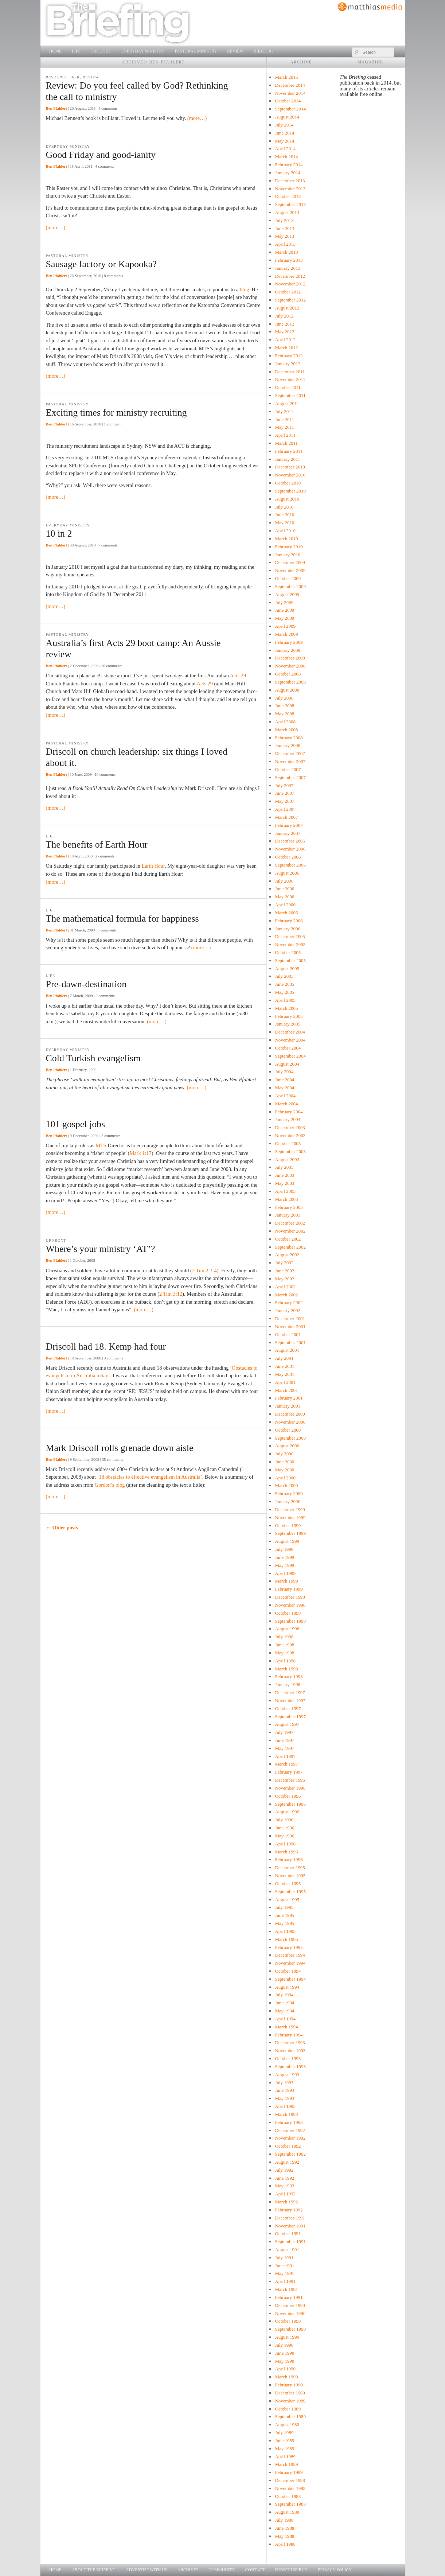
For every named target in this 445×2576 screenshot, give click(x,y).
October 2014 (288, 101)
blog (244, 289)
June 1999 (284, 1557)
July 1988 (284, 2520)
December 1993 (290, 2042)
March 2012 (286, 347)
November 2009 (290, 570)
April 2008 (285, 721)
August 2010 (287, 499)
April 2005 (285, 1000)
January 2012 (287, 363)
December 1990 (290, 2305)
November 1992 (290, 2138)
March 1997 (286, 1764)
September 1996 (290, 1804)
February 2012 (288, 355)
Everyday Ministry (143, 51)
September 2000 (290, 1438)
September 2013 (290, 204)
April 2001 (285, 1382)
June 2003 (284, 1175)
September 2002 (290, 1247)
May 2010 (284, 522)
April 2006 (285, 904)
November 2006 (290, 849)
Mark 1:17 (140, 1153)
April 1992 (285, 2193)
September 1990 (290, 2329)
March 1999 (286, 1581)
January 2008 (287, 745)
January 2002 (287, 1310)
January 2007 (287, 833)
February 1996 (288, 1859)
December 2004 (290, 1032)
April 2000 (285, 1477)
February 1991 (288, 2297)
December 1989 (290, 2393)
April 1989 (285, 2456)
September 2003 (290, 1151)
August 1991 (287, 2249)
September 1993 (290, 2066)
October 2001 (288, 1334)
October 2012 (288, 292)
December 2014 (290, 85)
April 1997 (285, 1756)
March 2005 (286, 1008)
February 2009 (288, 642)
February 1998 (288, 1676)
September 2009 (290, 586)
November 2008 (290, 666)
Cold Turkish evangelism (93, 1058)
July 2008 (284, 698)
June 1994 (284, 2002)
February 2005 (288, 1016)
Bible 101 (263, 51)
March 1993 (286, 2114)
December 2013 (290, 180)
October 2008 (288, 674)
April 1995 (285, 1931)
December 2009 (290, 562)
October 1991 (288, 2233)
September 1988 (290, 2504)
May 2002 (284, 1278)
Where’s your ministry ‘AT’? (100, 1249)
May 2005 (284, 992)
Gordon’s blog (110, 1485)
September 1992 (290, 2154)
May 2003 (284, 1183)
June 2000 (284, 1461)
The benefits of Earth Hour (97, 844)
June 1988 (284, 2528)
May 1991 (284, 2273)
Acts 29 (238, 675)
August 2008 (287, 690)
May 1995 (284, 1923)
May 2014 (284, 141)
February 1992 (288, 2210)
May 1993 (284, 2098)
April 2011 (285, 435)
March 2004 (286, 1103)
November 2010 (290, 475)
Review (235, 51)
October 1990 (288, 2321)
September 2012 (290, 300)
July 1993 (284, 2082)
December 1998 (290, 1597)
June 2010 (284, 514)
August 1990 (287, 2337)
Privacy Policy (335, 2570)
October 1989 (288, 2409)
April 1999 (285, 1573)
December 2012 (290, 276)
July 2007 (284, 785)
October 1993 (288, 2058)
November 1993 (290, 2050)
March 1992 (286, 2202)
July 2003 (284, 1167)
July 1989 (284, 2432)
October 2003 (288, 1143)
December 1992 (290, 2130)
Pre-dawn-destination (86, 984)
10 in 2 (59, 533)
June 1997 (284, 1740)
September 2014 (290, 109)
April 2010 (285, 530)
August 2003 (287, 1159)
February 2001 (288, 1398)
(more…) (197, 118)
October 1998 (288, 1613)
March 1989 (286, 2464)
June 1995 (284, 1915)
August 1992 (287, 2162)
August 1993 (287, 2074)
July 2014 (284, 125)
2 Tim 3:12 (170, 1294)
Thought (101, 51)
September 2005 (290, 960)
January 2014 (287, 172)
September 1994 (290, 1979)
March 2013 (286, 252)
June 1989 (284, 2440)
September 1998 (290, 1621)
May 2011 (284, 427)
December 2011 (290, 371)
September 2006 (290, 865)
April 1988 (285, 2544)
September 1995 (290, 1891)
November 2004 (290, 1040)
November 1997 (290, 1700)
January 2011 (287, 459)
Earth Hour (153, 866)
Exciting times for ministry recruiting (116, 412)
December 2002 (290, 1223)
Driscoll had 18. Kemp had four (106, 1346)
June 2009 (284, 610)
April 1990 (285, 2368)
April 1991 (285, 2281)
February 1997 (288, 1772)
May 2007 (284, 801)
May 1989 (284, 2448)
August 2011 (287, 403)
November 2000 (290, 1422)
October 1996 (288, 1796)
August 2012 (287, 308)
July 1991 (284, 2257)
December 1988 (290, 2480)
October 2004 (288, 1048)
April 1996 (285, 1844)
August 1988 (287, 2512)
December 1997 (290, 1692)
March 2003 (286, 1199)
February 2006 (288, 920)
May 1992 (284, 2185)
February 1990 (288, 2385)
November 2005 (290, 944)
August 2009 (287, 594)
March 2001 (286, 1390)
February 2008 (288, 737)
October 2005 (288, 952)
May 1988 (284, 2536)
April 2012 (285, 339)
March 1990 (286, 2377)
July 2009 (284, 602)
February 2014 (288, 164)
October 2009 (288, 578)
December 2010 (290, 467)
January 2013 (287, 268)
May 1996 (284, 1835)
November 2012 (290, 284)
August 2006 (287, 873)
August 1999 (287, 1541)
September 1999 (290, 1533)
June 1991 (284, 2265)
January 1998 (287, 1684)
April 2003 (285, 1191)
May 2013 (284, 236)
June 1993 (284, 2090)
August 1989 (287, 2424)
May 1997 (284, 1748)
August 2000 (287, 1445)
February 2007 (288, 825)
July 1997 (284, 1732)
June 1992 (284, 2178)
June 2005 (284, 984)
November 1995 (290, 1875)
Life (76, 51)
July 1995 (284, 1907)
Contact (255, 2570)
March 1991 (286, 2289)
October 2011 (287, 387)
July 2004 (284, 1071)
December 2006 (290, 841)
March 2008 (286, 729)
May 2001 (284, 1374)
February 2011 (288, 451)
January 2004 (287, 1119)
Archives (188, 2570)
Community (221, 2570)
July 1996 (284, 1819)
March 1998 (286, 1669)
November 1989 (290, 2401)
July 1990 (284, 2345)
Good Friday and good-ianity (101, 154)
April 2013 (285, 244)
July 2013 (284, 220)
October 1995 (288, 1883)
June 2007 (284, 793)
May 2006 (284, 896)
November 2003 (290, 1135)
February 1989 (288, 2472)
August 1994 (287, 1987)
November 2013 (290, 188)
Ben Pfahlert (56, 108)
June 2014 (284, 133)
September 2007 (290, 777)
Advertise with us (146, 2570)
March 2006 (286, 912)
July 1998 (284, 1636)
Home (55, 51)
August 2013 (287, 212)
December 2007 (290, 753)
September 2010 (290, 491)
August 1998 (287, 1628)
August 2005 (287, 968)
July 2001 (284, 1358)
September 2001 (290, 1342)
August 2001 (287, 1350)
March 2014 (286, 156)
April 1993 (285, 2106)
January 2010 (287, 554)
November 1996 (290, 1788)
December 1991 (290, 2218)
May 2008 (284, 713)
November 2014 (290, 93)
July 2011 (284, 411)
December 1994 (290, 1955)
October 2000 (288, 1430)
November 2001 (290, 1326)
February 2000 (288, 1493)
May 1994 (284, 2010)
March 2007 (286, 817)
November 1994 (290, 1963)
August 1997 (287, 1724)
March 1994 (286, 2027)
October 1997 (288, 1708)
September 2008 (290, 682)
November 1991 (290, 2226)
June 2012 (284, 324)
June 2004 (284, 1079)
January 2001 (287, 1406)
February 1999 (288, 1589)
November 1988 (290, 2488)
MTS (100, 1145)
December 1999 (290, 1509)
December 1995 (290, 1867)
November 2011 (290, 379)
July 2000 (284, 1453)
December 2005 (290, 936)
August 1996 (287, 1811)
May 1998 (284, 1652)
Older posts (62, 1527)
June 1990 (284, 2353)
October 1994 (288, 1971)
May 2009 (284, 618)
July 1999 (284, 1549)
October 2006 (288, 857)
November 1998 (290, 1605)
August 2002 (287, 1254)
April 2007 (285, 809)
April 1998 (285, 1660)
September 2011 (290, 395)
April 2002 (285, 1286)
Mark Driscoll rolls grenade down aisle (120, 1448)
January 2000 (287, 1501)
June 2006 (284, 888)
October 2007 (288, 769)
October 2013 (288, 196)
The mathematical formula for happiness (122, 918)
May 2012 (284, 331)
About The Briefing (94, 2570)
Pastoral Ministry (196, 51)
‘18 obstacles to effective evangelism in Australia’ (149, 1477)
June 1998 (284, 1644)
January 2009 (287, 650)
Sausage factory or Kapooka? (101, 264)
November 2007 (290, 761)
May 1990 (284, 2361)
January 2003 (287, 1215)
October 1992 (288, 2146)
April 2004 (285, 1095)
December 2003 (290, 1127)
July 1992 (284, 2170)
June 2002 (284, 1270)
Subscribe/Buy (291, 2570)
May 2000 (284, 1469)
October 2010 (288, 483)
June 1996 (284, 1827)
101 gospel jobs (75, 1124)
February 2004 (288, 1111)
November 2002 (290, 1231)
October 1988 (288, 2496)
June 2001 (284, 1366)
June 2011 (284, 419)
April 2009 (285, 626)
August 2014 (287, 117)
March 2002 (286, 1294)
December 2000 (290, 1414)
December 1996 (290, 1780)
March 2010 (286, 538)
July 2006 (284, 881)
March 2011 (286, 443)
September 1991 (290, 2241)
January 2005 (287, 1024)
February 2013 (288, 260)
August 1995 (287, 1899)
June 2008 (284, 705)
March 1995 (286, 1939)
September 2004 (290, 1056)
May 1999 (284, 1565)
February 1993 (288, 2122)
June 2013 (284, 228)
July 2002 (284, 1262)
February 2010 (288, 546)
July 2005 (284, 976)
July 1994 (284, 1994)
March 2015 (286, 77)
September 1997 (290, 1716)
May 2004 (284, 1087)
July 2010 (284, 507)
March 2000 (286, 1485)
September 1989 (290, 2416)
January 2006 (287, 928)
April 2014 (285, 148)
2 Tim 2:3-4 (204, 1270)
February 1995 (288, 1947)
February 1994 (288, 2035)
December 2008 (290, 658)
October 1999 (288, 1525)
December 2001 (290, 1318)
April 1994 (285, 2019)
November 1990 (290, 2313)
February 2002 (288, 1302)
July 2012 (284, 316)
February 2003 (288, 1207)
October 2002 (288, 1239)
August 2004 (287, 1064)
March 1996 (286, 1852)
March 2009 (286, 634)
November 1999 (290, 1517)
